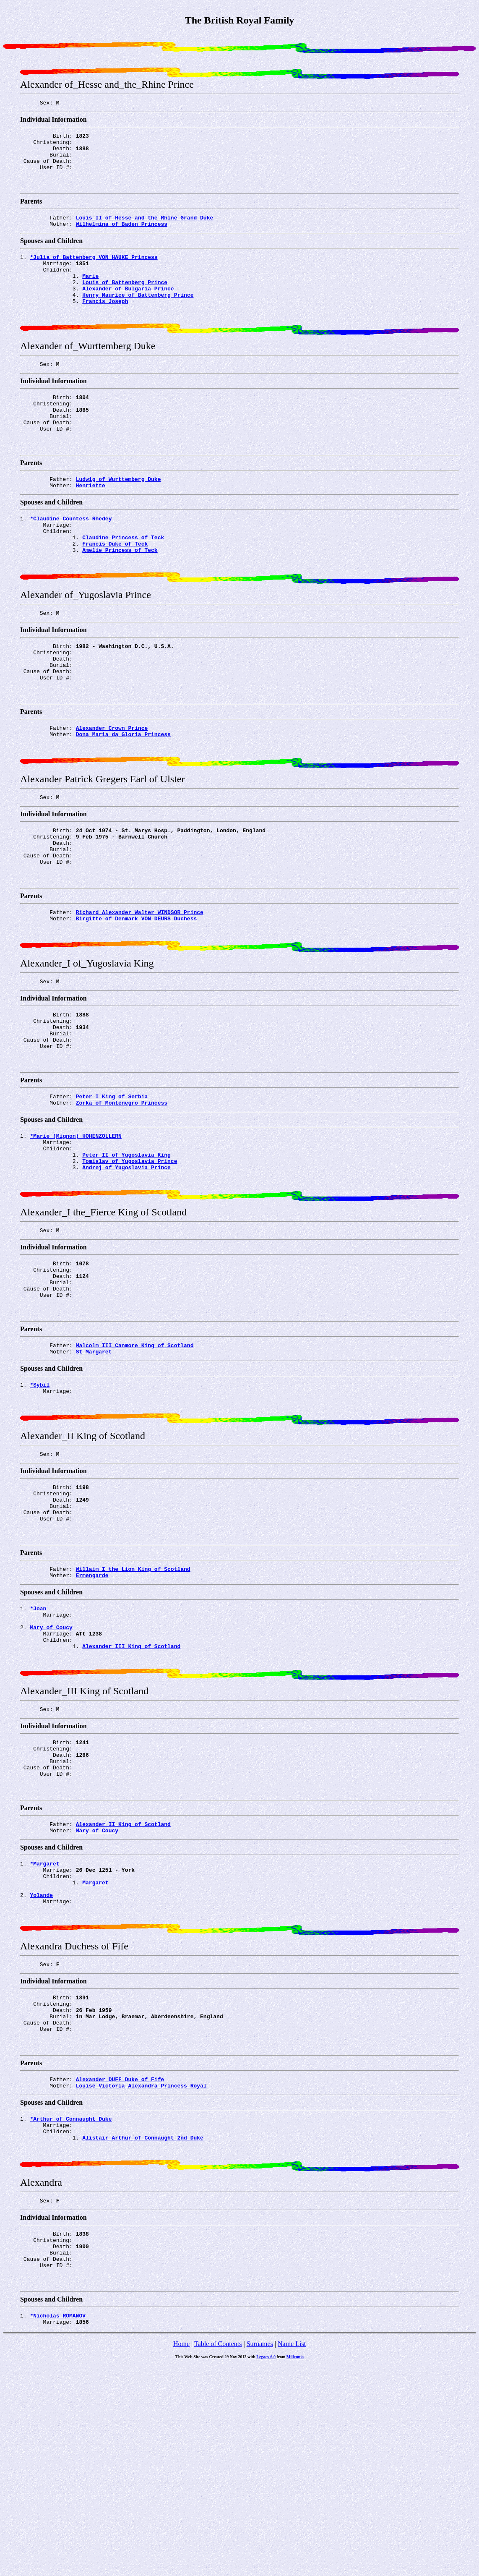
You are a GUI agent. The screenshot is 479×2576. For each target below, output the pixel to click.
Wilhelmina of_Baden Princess (121, 236)
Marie (90, 293)
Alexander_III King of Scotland (131, 1793)
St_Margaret (94, 1471)
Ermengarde (92, 1713)
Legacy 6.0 (266, 2567)
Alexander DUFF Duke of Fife (120, 2266)
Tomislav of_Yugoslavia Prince (129, 1263)
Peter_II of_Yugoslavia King (126, 1255)
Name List (292, 2554)
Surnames (260, 2554)
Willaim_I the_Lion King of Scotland (133, 1706)
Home (181, 2554)
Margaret (95, 2051)
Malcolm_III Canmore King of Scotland (135, 1463)
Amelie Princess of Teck (119, 596)
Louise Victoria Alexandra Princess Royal (141, 2274)
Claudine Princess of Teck (123, 581)
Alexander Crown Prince (112, 789)
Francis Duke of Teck (115, 589)
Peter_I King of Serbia (112, 1190)
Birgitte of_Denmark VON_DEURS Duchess (136, 997)
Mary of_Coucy (97, 1994)
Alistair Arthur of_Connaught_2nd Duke (142, 2331)
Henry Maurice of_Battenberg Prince (137, 316)
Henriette (90, 524)
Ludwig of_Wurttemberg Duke (118, 516)
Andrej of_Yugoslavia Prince (126, 1270)
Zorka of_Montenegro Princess (121, 1198)
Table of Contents (218, 2554)
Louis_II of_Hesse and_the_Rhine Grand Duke (144, 229)
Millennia (295, 2567)
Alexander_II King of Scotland (123, 1986)
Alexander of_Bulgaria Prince (128, 308)
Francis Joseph (105, 323)
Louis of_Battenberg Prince (124, 301)
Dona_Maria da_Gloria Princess (123, 797)
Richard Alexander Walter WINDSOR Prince (139, 990)
